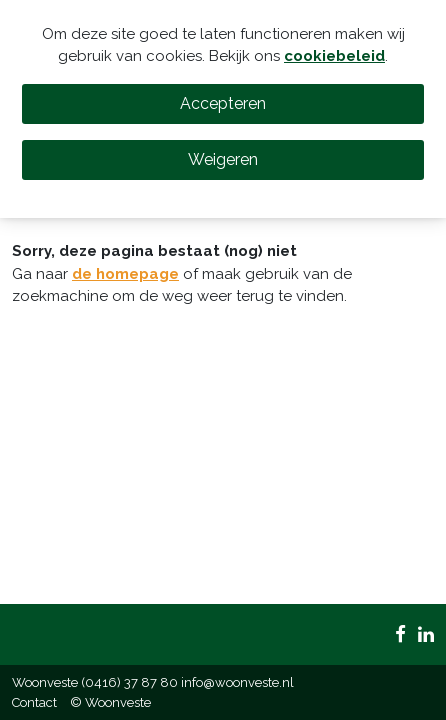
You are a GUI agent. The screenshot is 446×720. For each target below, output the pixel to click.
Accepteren (223, 103)
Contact (34, 702)
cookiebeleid (334, 56)
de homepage (125, 274)
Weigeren (223, 159)
